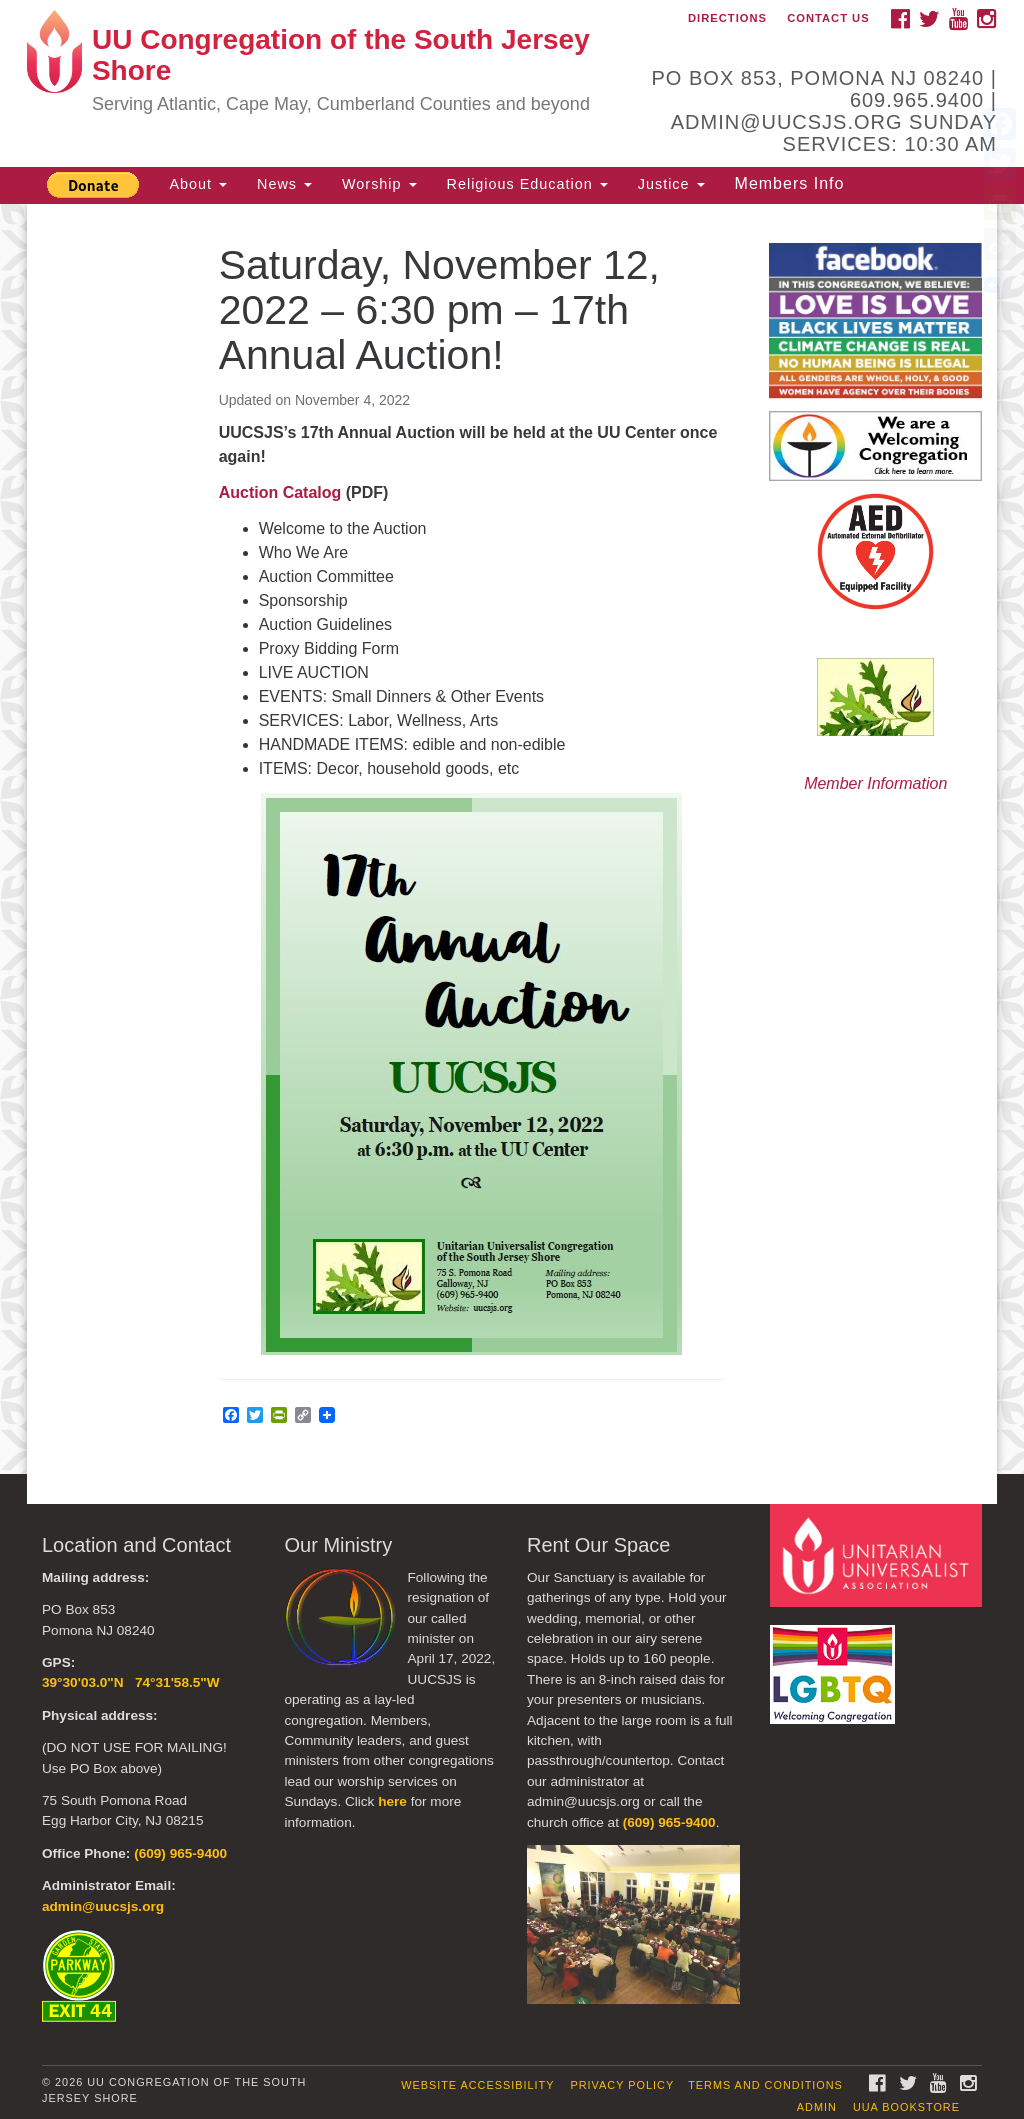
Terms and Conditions (765, 2085)
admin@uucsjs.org (103, 1906)
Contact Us (828, 18)
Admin (817, 2107)
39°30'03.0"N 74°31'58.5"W (131, 1682)
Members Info (790, 183)
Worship (379, 184)
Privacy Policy (622, 2085)
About (198, 184)
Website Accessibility (477, 2085)
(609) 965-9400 (180, 1853)
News (284, 184)
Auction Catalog (280, 492)
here (392, 1801)
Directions (727, 18)
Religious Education (527, 184)
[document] (512, 839)
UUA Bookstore (906, 2107)
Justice (671, 184)
